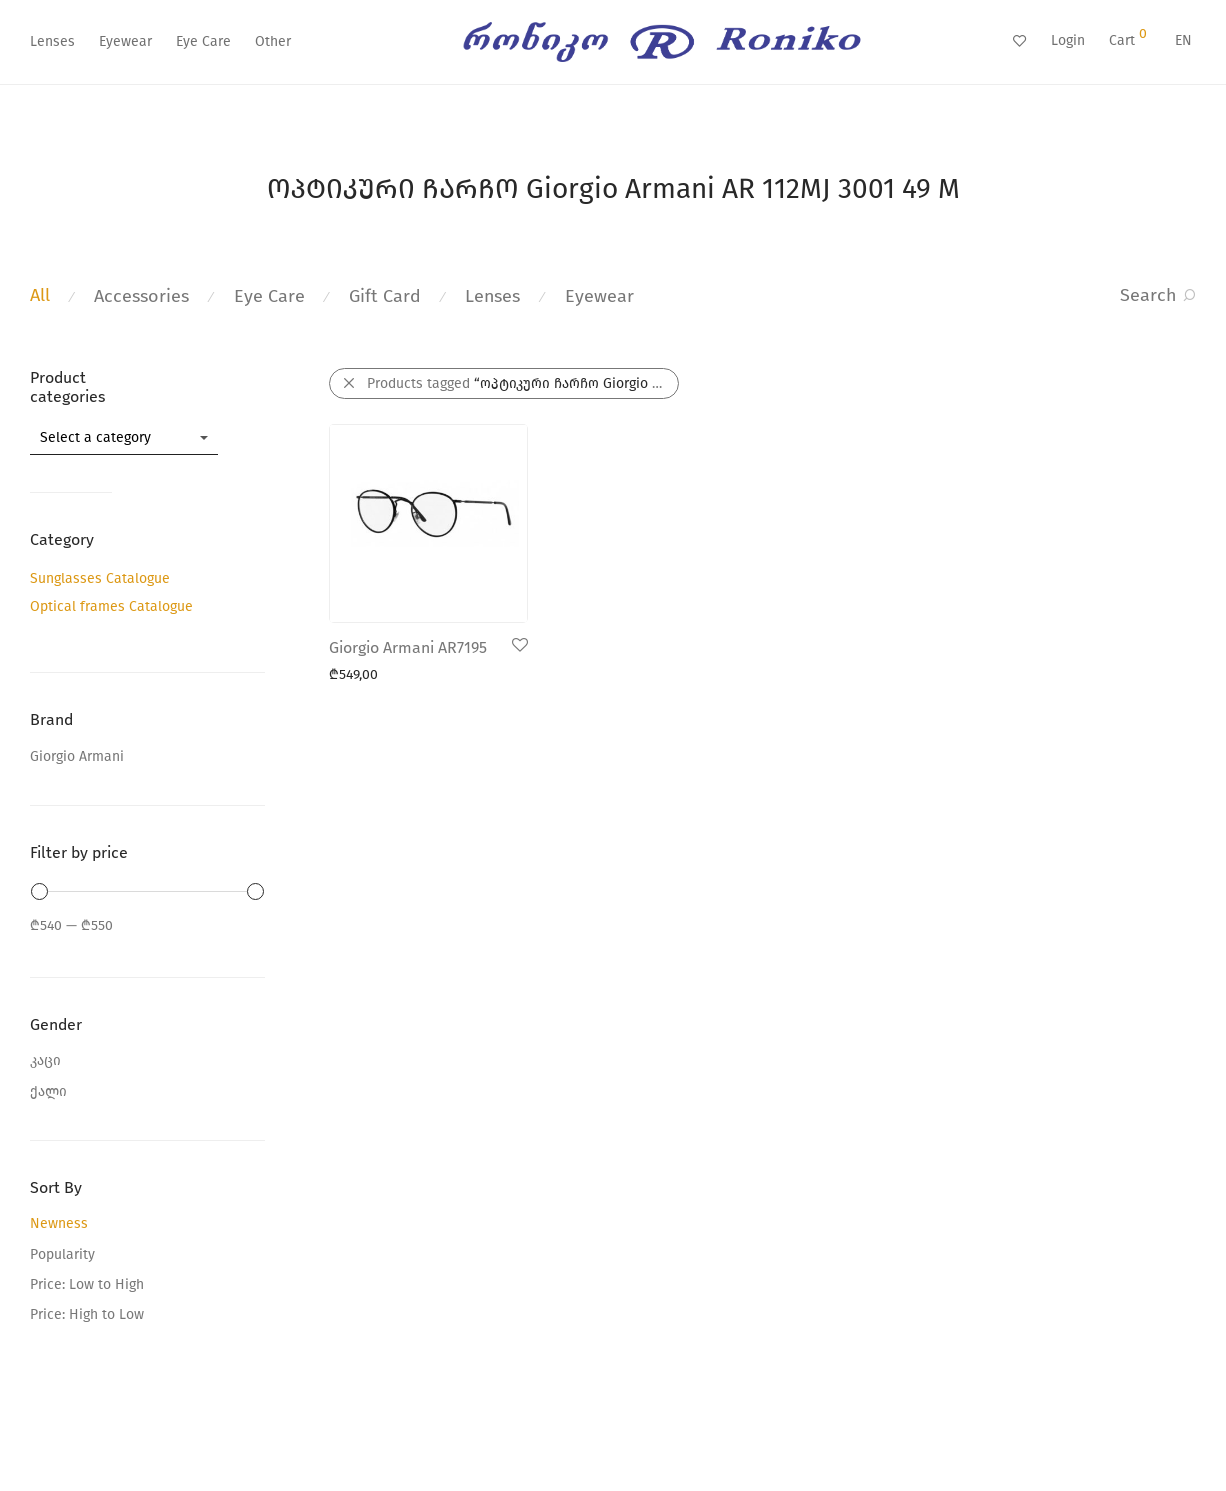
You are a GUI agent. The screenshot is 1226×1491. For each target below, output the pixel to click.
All (40, 295)
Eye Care (203, 41)
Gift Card (385, 296)
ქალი (48, 1091)
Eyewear (125, 41)
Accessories (141, 296)
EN (1183, 40)
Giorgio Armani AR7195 (408, 647)
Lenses (52, 41)
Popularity (62, 1254)
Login (1068, 40)
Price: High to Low (87, 1314)
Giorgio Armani (77, 756)
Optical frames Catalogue (111, 606)
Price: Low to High (87, 1284)
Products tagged (523, 383)
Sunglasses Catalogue (100, 578)
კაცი (45, 1060)
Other (273, 41)
